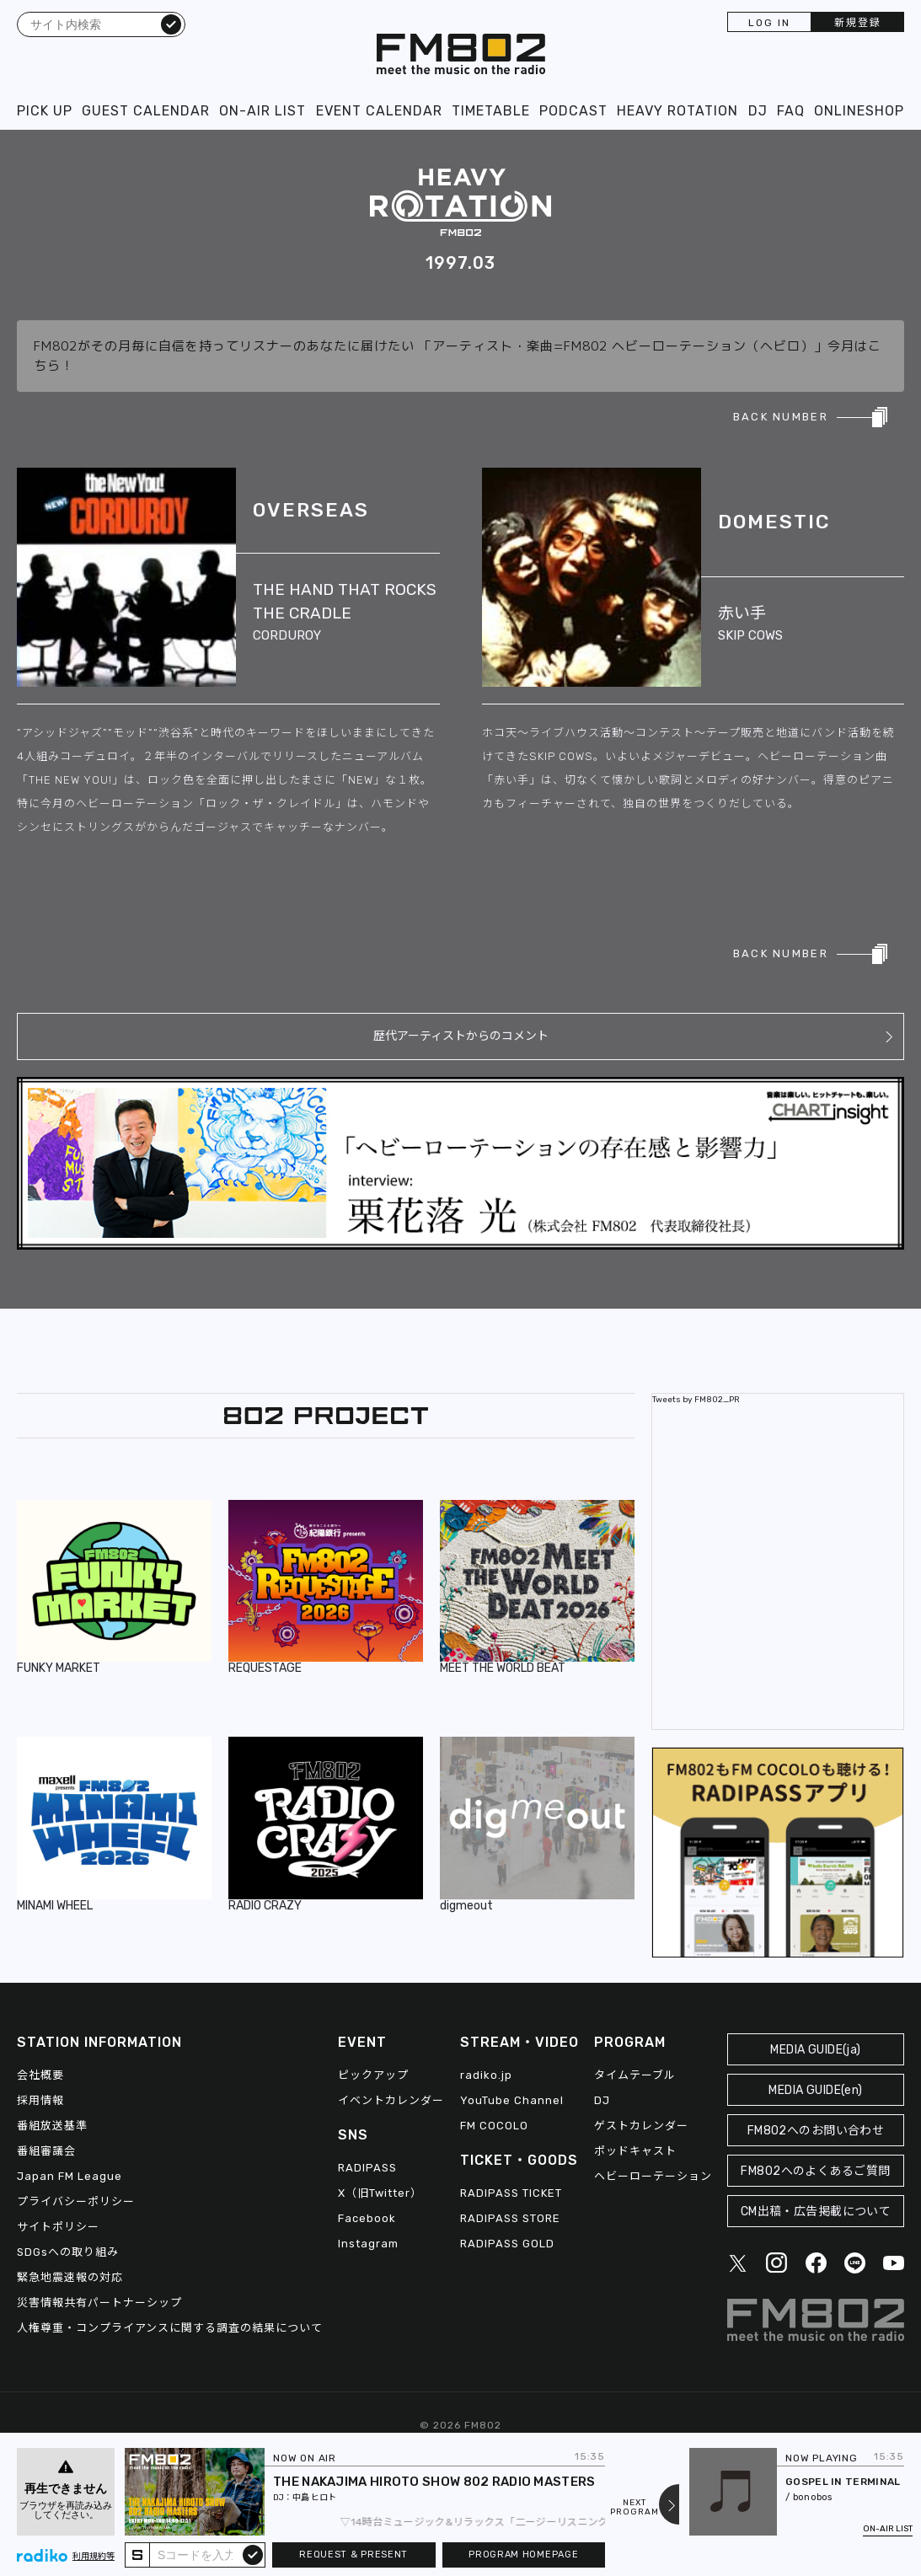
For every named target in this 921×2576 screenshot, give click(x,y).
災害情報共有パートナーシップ (99, 2302)
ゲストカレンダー (641, 2125)
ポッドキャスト (635, 2151)
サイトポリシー (58, 2226)
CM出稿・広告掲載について (816, 2211)
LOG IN (769, 23)
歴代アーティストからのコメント (461, 1036)
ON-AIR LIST (262, 111)
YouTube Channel (512, 2100)
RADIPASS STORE (510, 2218)
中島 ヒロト (314, 2498)
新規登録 (857, 23)
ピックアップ (373, 2075)
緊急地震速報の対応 (70, 2277)
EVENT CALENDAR (379, 111)
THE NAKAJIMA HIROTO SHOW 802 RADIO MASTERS (434, 2481)
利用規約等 (93, 2557)
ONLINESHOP (859, 111)
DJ (758, 111)
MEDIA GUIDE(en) (815, 2090)
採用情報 (40, 2100)
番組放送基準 (52, 2125)
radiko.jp (486, 2075)
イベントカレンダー (391, 2100)
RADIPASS (367, 2167)
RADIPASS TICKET (511, 2193)
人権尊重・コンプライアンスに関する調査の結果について (170, 2328)
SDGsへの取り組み (68, 2252)
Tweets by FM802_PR (696, 1400)
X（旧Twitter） (380, 2193)
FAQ (791, 111)
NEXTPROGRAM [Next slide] (634, 2508)
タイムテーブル (635, 2075)
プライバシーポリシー (76, 2201)
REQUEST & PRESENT (353, 2554)
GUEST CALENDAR (146, 111)
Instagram (368, 2243)
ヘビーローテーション (653, 2176)
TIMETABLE (491, 111)
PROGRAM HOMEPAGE (523, 2554)
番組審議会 (46, 2151)
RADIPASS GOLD (507, 2243)
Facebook (367, 2218)
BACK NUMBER (780, 416)
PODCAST (573, 111)
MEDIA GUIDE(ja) (815, 2050)
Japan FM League (69, 2176)
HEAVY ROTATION (677, 111)
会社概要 (40, 2075)
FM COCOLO (494, 2125)
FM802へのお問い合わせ (816, 2130)
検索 (171, 24)
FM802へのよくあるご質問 (815, 2171)
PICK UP (44, 111)
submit (253, 2554)
